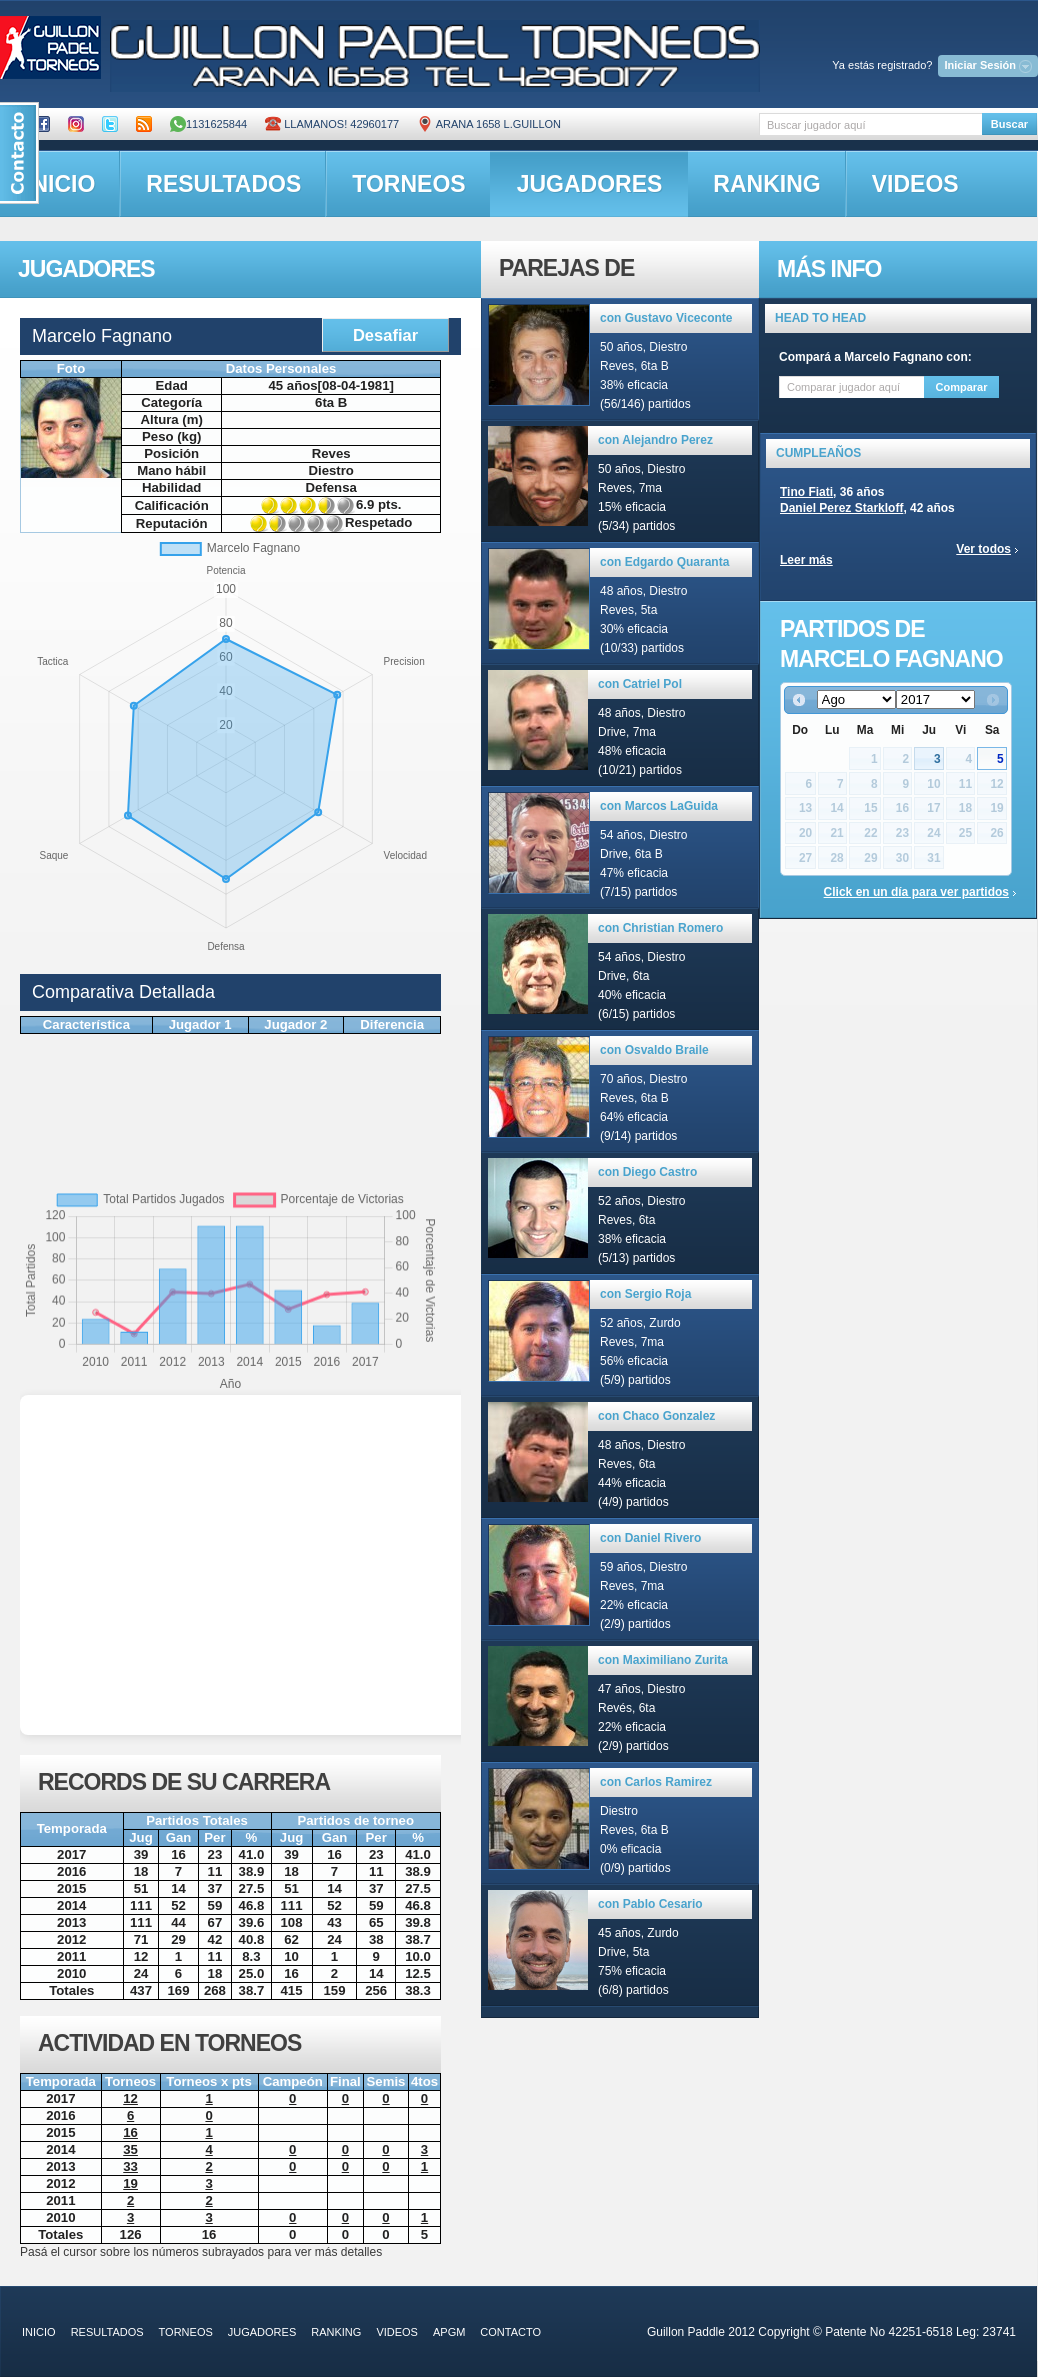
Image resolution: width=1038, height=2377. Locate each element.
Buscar (1009, 124)
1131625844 (208, 124)
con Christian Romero (660, 928)
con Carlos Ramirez (656, 1782)
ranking (766, 184)
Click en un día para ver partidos (916, 892)
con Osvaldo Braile (654, 1050)
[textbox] (870, 124)
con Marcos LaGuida (659, 806)
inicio (39, 2332)
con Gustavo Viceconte (666, 318)
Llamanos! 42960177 (332, 124)
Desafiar (385, 335)
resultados (223, 184)
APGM (449, 2332)
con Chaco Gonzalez (656, 1416)
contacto (510, 2332)
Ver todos (983, 549)
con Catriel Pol (640, 684)
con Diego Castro (647, 1172)
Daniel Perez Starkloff (841, 508)
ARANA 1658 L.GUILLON (489, 124)
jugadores (590, 184)
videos (915, 184)
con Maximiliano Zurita (663, 1660)
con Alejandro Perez (655, 440)
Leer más (806, 560)
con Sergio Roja (645, 1294)
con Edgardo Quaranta (664, 562)
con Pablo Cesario (650, 1904)
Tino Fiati (806, 492)
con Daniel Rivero (650, 1538)
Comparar (962, 387)
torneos (408, 184)
